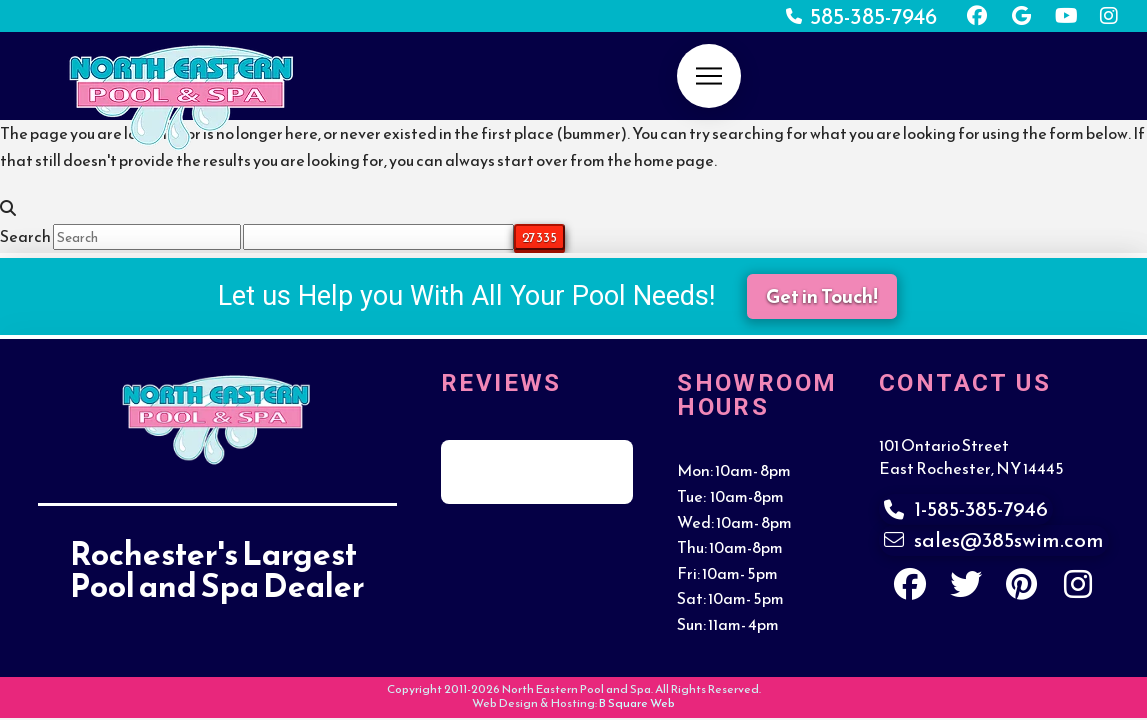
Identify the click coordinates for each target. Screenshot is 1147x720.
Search (25, 236)
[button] (709, 76)
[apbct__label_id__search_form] (378, 237)
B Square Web (637, 703)
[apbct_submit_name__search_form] (539, 237)
